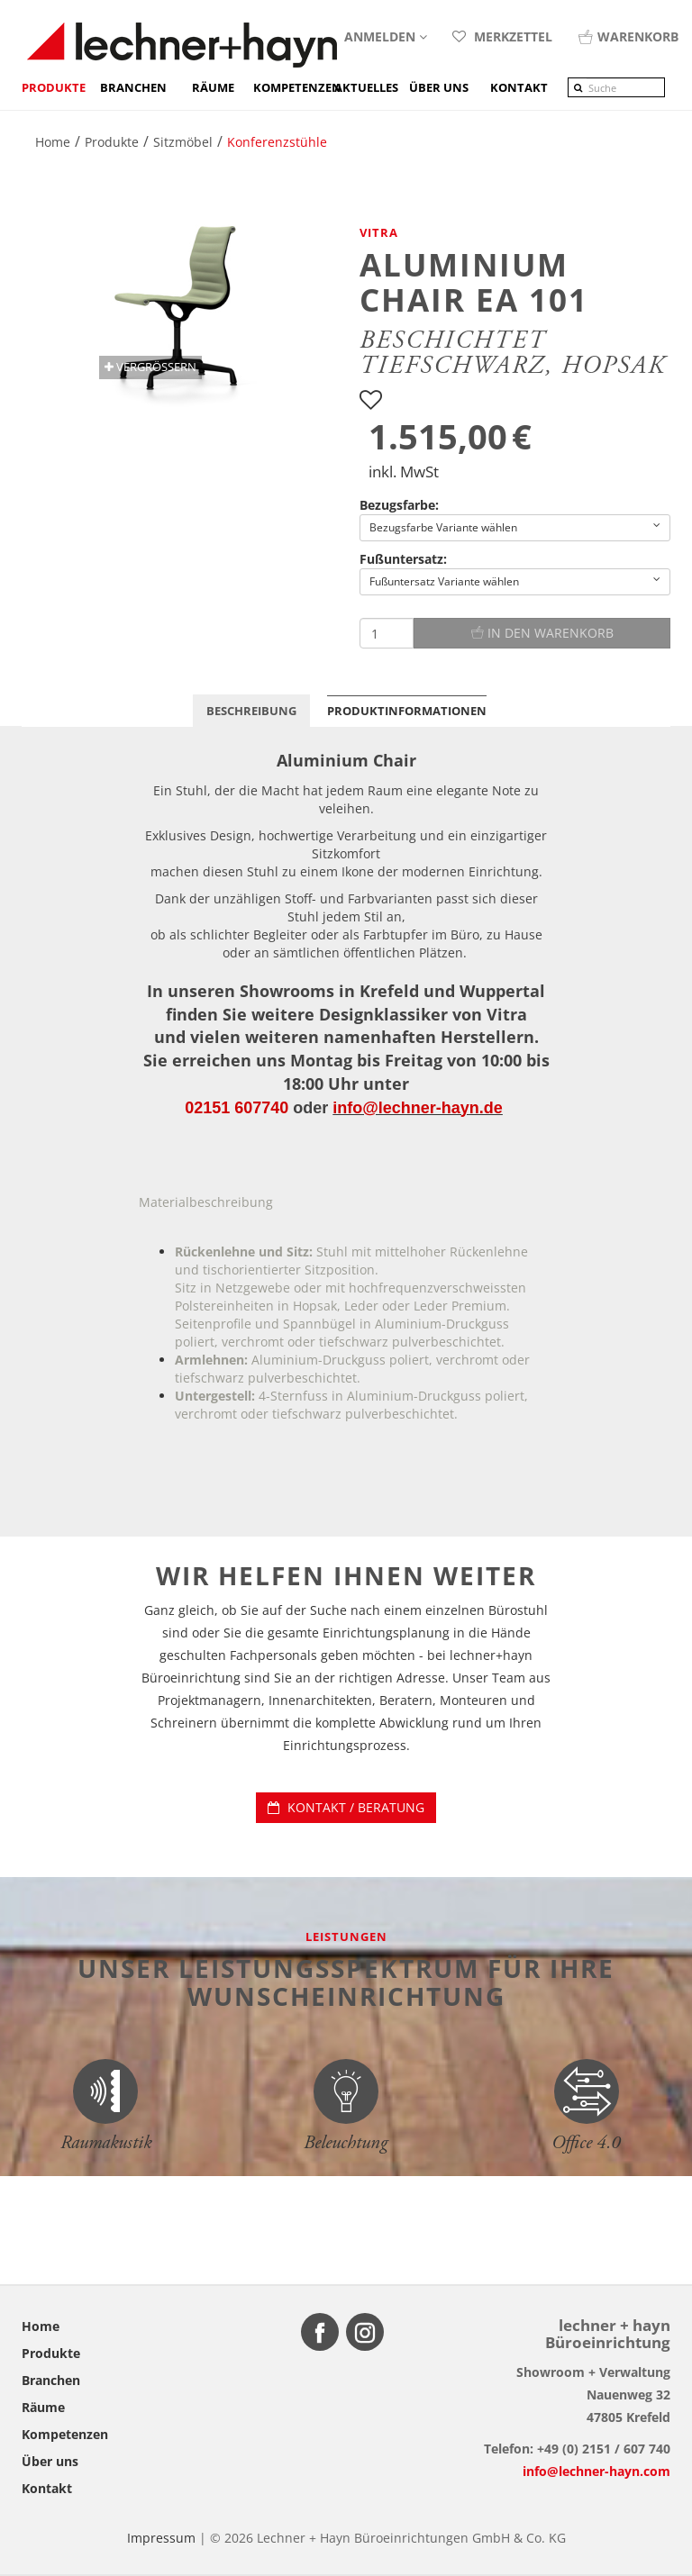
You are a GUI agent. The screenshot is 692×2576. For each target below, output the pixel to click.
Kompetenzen (293, 87)
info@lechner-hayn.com (596, 2471)
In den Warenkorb (542, 632)
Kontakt (47, 2488)
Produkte (54, 87)
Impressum (161, 2537)
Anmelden (385, 36)
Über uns (50, 2461)
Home (40, 2326)
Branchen (133, 87)
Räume (213, 87)
